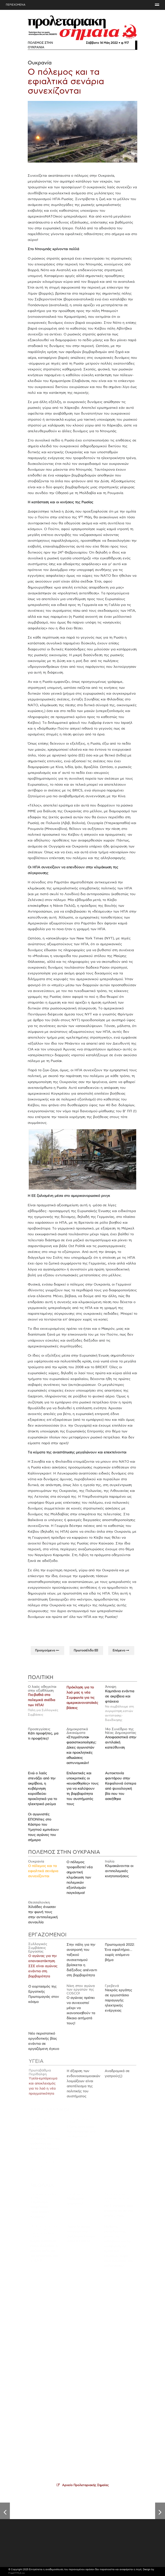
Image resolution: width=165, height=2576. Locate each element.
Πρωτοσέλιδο (86, 1654)
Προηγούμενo (47, 1654)
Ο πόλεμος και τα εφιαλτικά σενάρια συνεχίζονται (66, 81)
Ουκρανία (40, 63)
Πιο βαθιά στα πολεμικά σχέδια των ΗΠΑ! (43, 1706)
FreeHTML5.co (16, 2573)
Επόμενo (121, 1654)
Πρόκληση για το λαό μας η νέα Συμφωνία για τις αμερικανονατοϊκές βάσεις (82, 1704)
